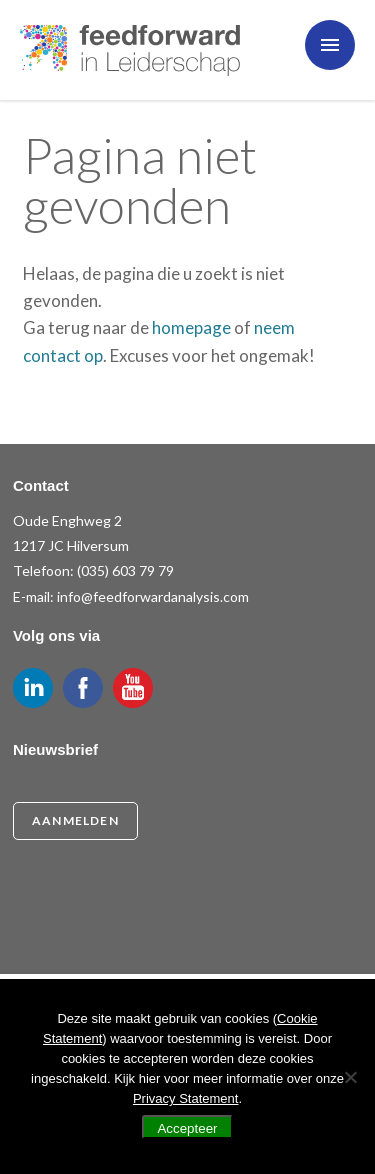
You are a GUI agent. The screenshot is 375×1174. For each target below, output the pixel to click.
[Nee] (350, 1077)
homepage (191, 327)
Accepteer (187, 1128)
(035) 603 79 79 (125, 570)
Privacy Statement (186, 1098)
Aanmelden (75, 820)
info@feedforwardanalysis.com (153, 596)
